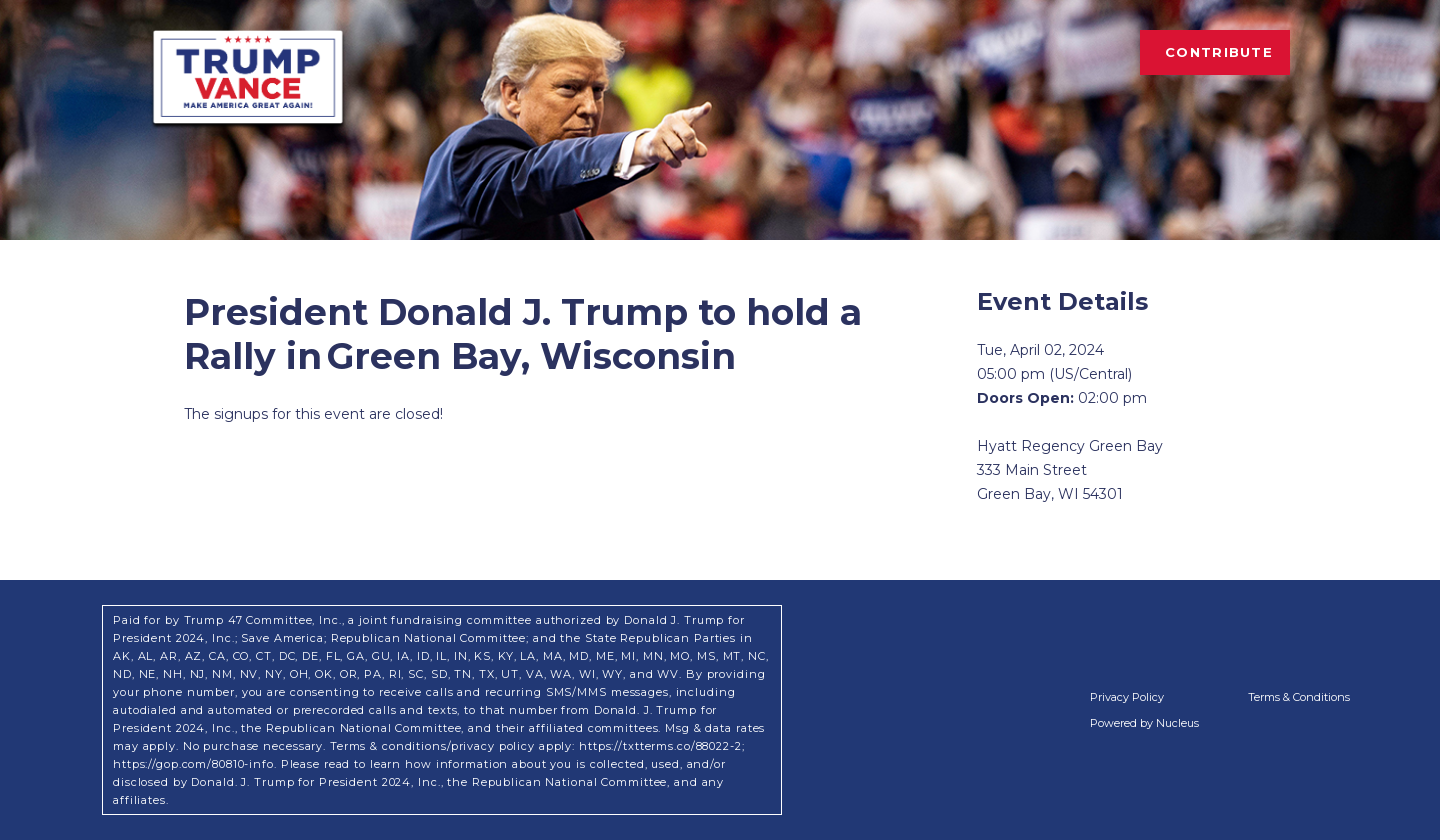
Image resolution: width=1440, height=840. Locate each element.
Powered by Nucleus (1144, 723)
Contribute (1219, 52)
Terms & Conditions (1299, 697)
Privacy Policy (1127, 697)
